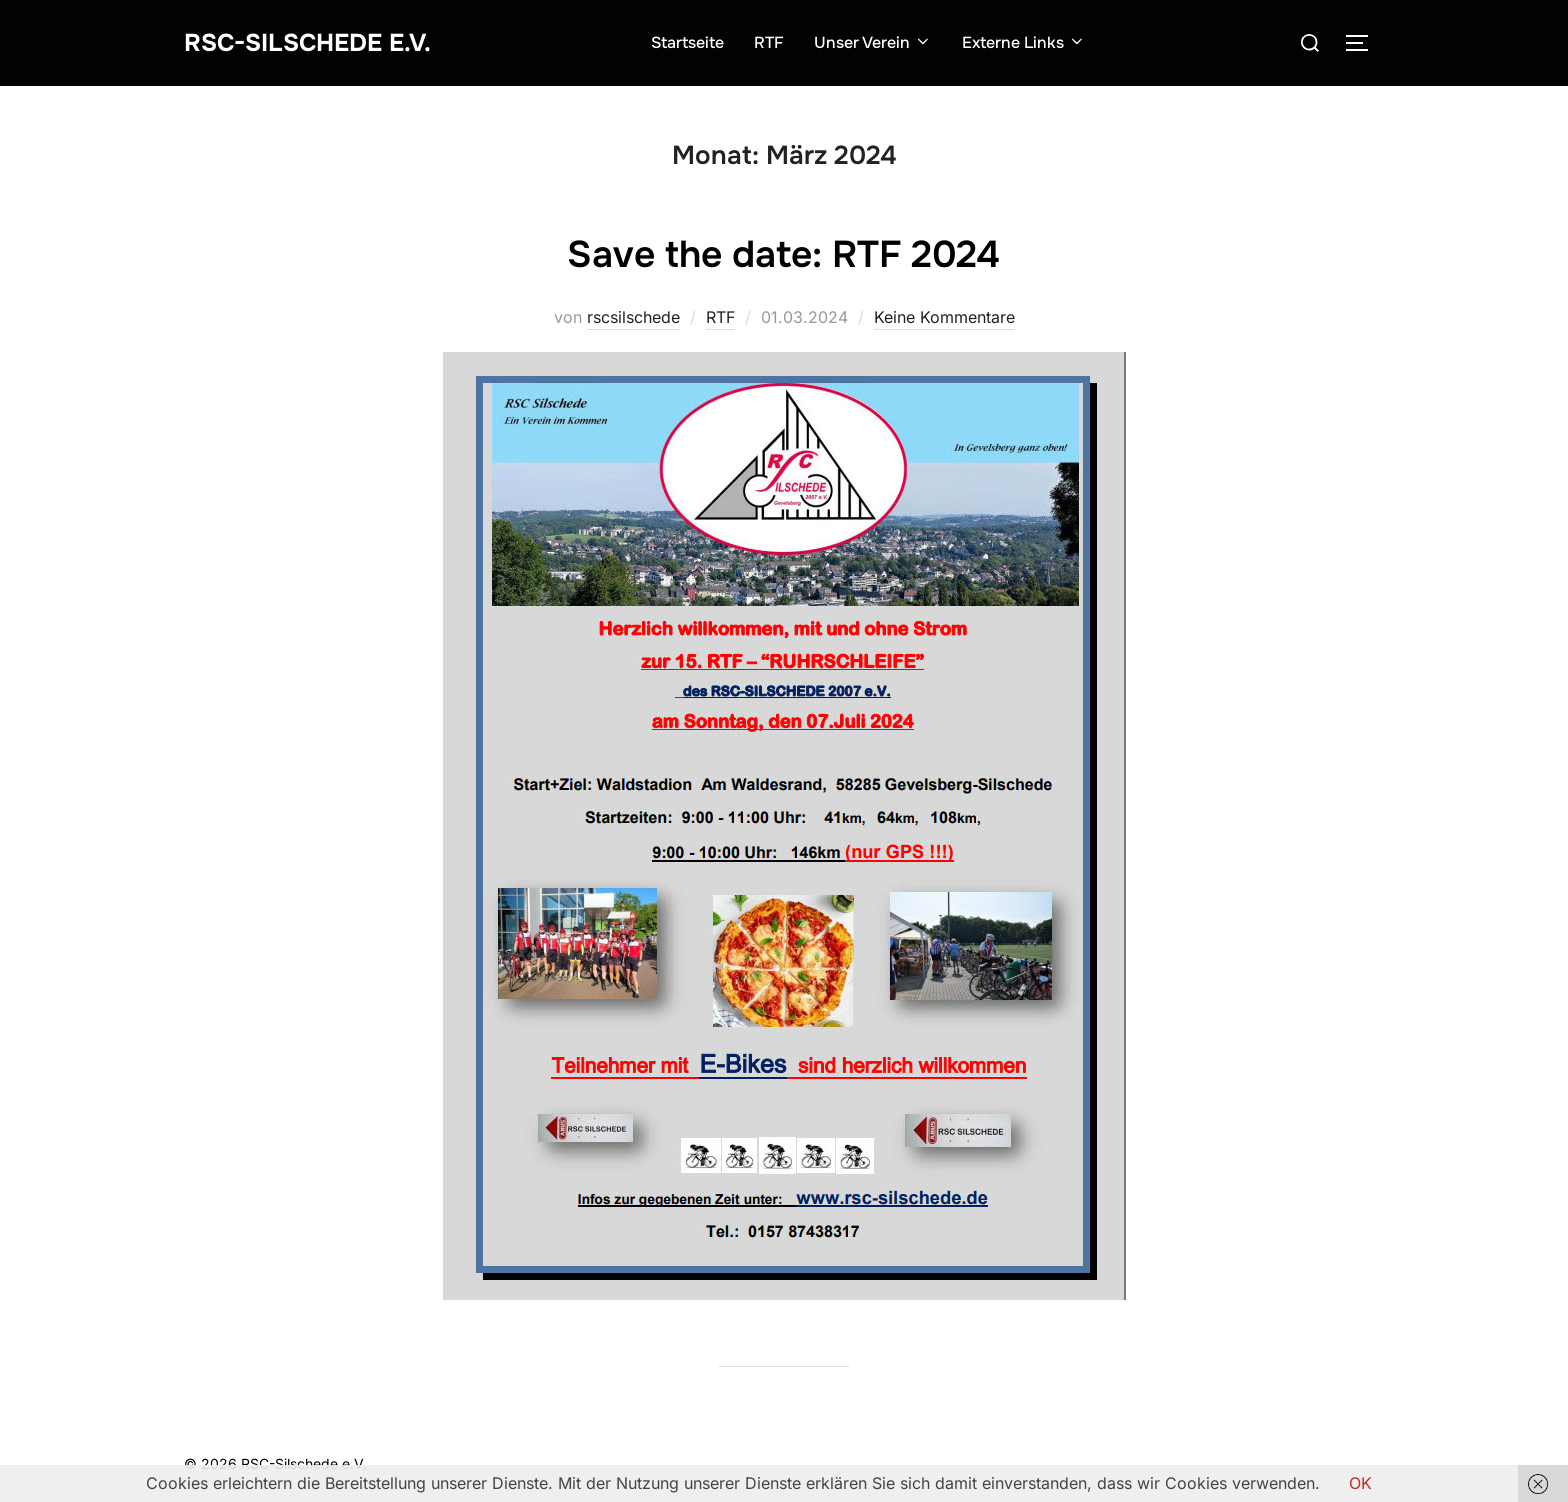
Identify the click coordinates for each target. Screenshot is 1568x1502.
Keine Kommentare (944, 317)
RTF (778, 42)
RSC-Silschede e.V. (316, 42)
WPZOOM (1350, 1463)
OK (1360, 1483)
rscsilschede (633, 317)
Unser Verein (882, 42)
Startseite (696, 42)
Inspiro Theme (1238, 1463)
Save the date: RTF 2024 (783, 253)
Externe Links (1033, 42)
